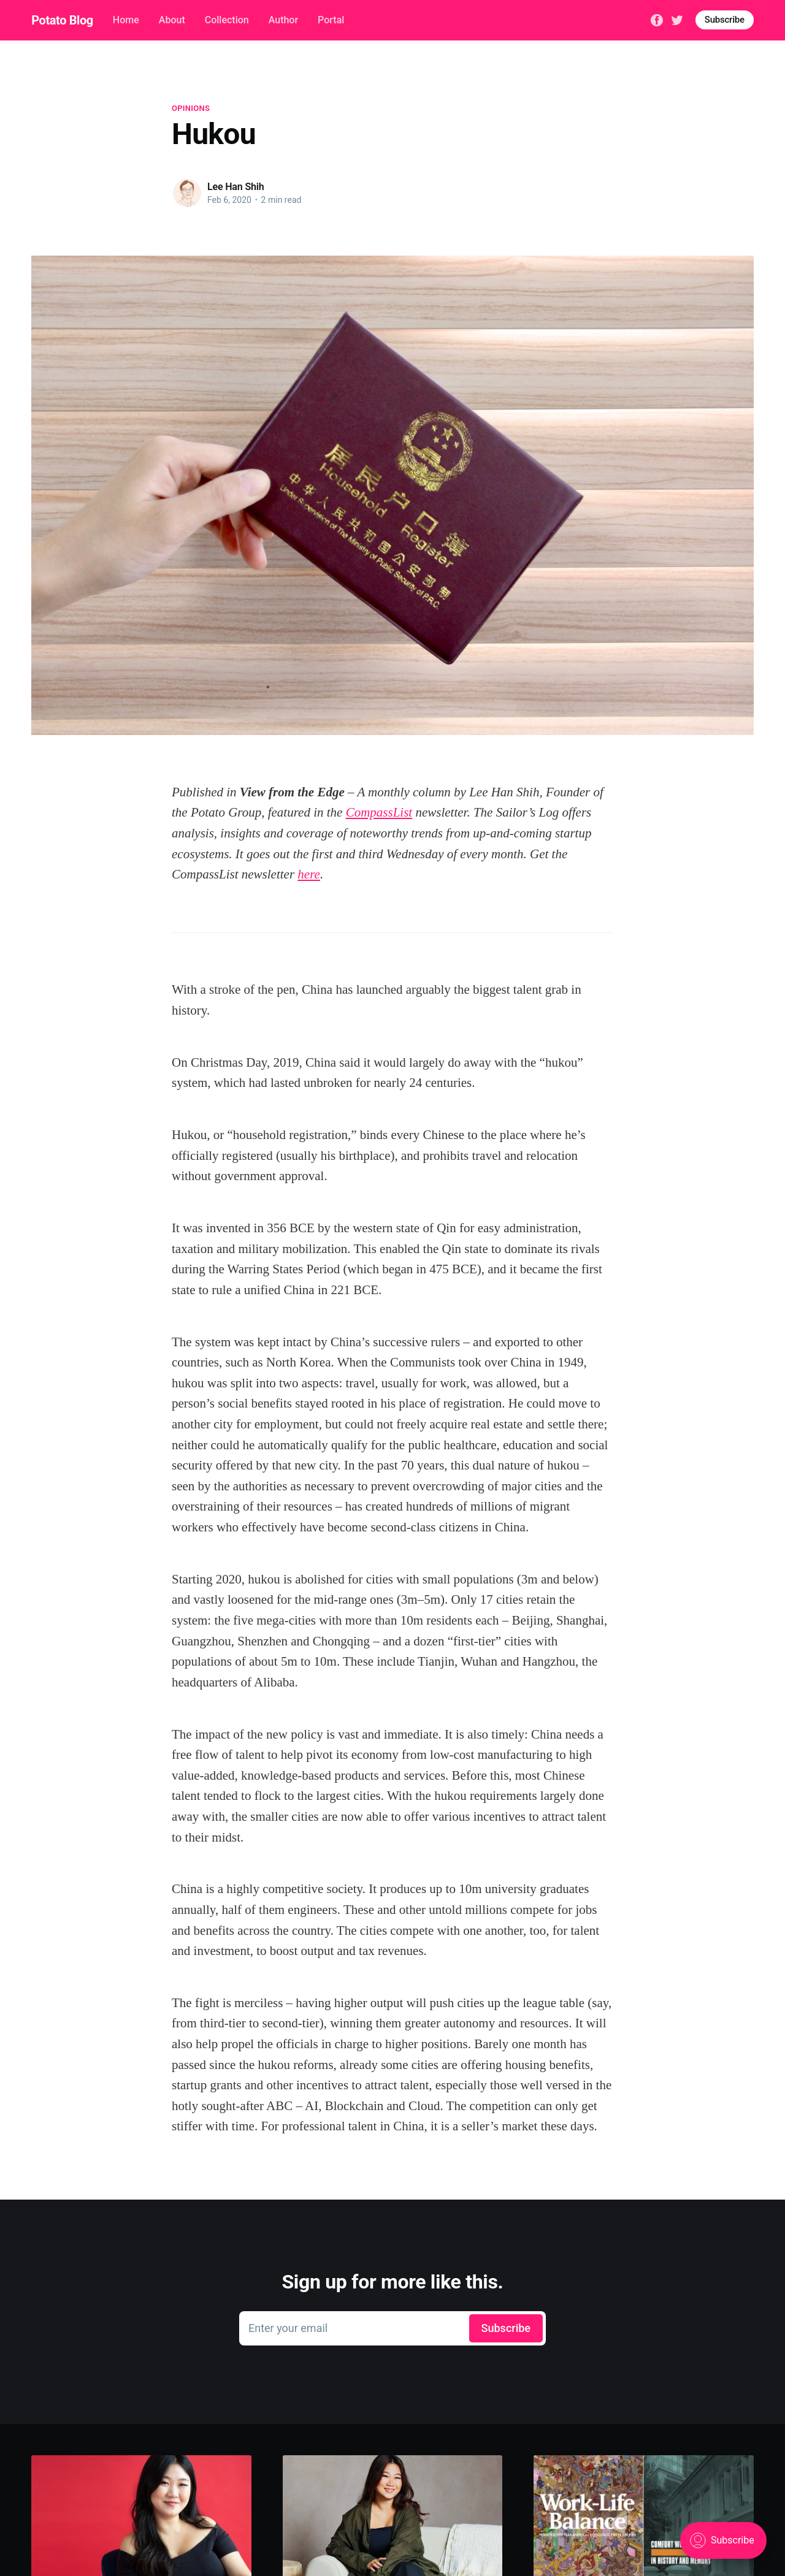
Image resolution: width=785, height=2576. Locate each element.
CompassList (379, 812)
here (308, 874)
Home (126, 20)
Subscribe (725, 19)
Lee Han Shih (235, 186)
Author (283, 20)
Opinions (191, 108)
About (172, 20)
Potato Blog (62, 20)
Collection (227, 20)
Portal (331, 20)
